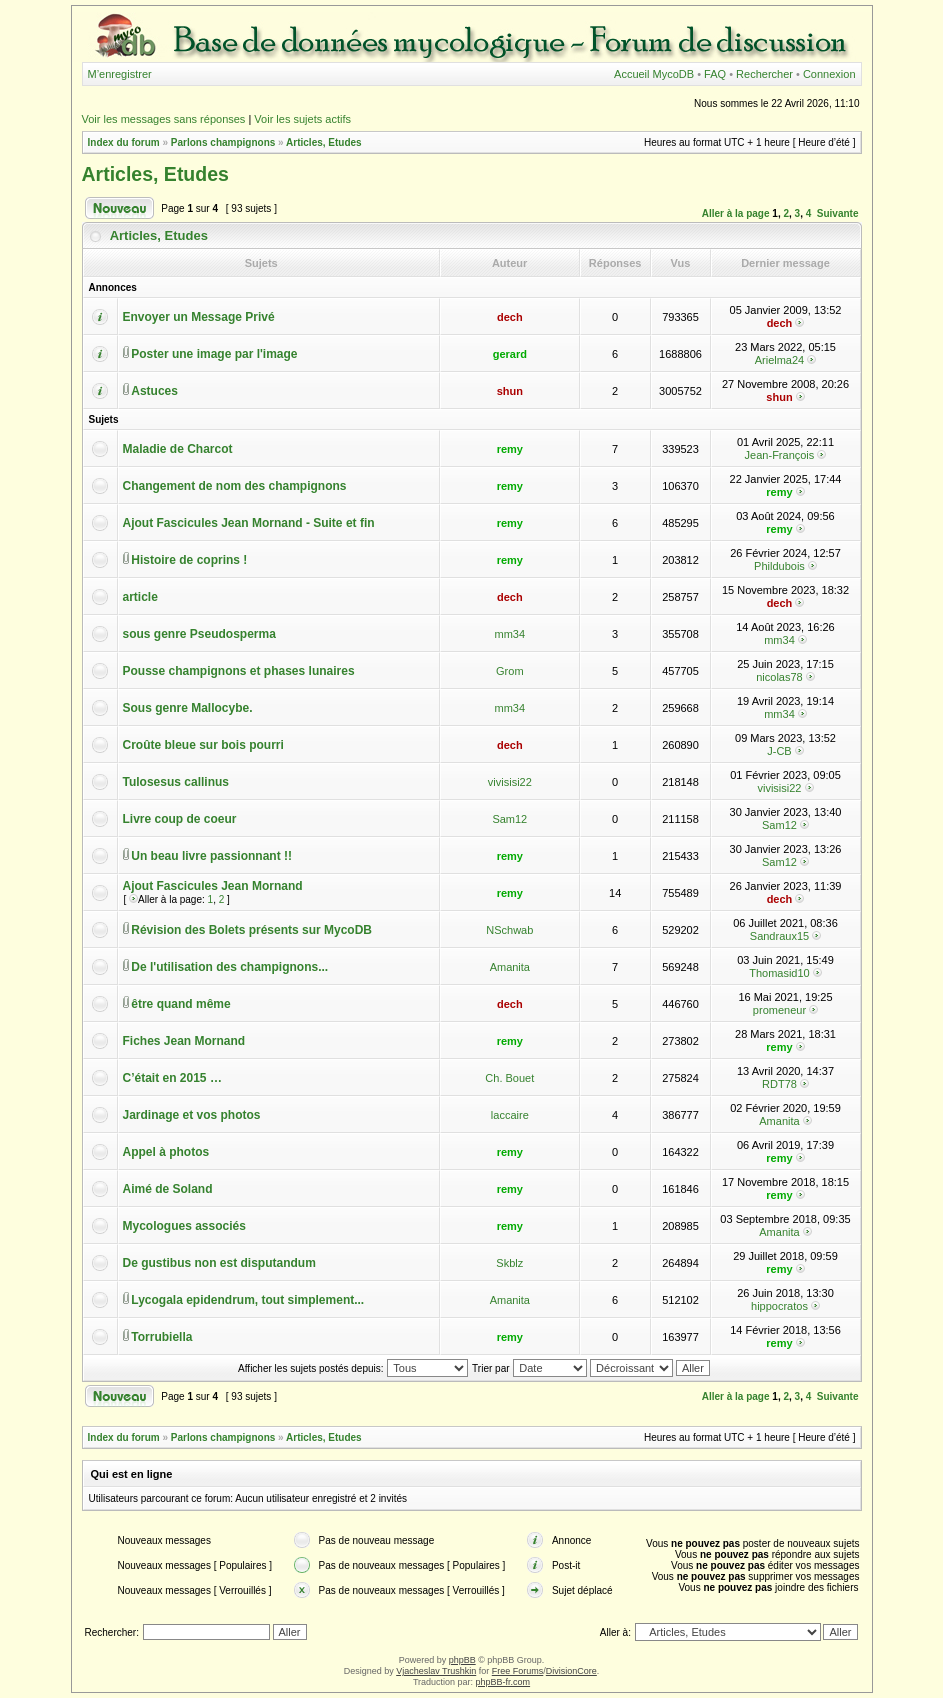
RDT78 (779, 1084)
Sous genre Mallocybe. (188, 708)
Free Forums (518, 1671)
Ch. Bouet (509, 1078)
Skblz (509, 1263)
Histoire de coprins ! (189, 560)
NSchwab (509, 930)
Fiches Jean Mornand (184, 1041)
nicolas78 (779, 677)
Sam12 (509, 819)
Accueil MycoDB (654, 74)
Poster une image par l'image (214, 354)
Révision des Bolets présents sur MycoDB (251, 930)
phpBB (462, 1660)
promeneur (779, 1010)
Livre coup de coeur (180, 819)
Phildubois (779, 566)
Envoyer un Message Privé (199, 317)
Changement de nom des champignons (235, 486)
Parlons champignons (223, 142)
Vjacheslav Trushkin (436, 1671)
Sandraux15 (779, 936)
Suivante (838, 213)
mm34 (510, 634)
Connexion (829, 74)
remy (510, 449)
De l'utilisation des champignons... (229, 967)
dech (510, 317)
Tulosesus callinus (176, 782)
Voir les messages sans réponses (164, 119)
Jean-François (780, 455)
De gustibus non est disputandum (219, 1263)
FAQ (715, 74)
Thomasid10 (779, 973)
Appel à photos (166, 1152)
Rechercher (764, 74)
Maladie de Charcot (178, 449)
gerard (510, 354)
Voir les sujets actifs (302, 119)
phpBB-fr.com (503, 1682)
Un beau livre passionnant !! (211, 856)
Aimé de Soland (168, 1189)
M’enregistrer (120, 74)
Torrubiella (161, 1337)
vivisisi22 (510, 782)
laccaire (510, 1115)
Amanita (510, 967)
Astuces (154, 391)
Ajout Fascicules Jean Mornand (213, 886)
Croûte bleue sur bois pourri (203, 745)
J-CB (779, 751)
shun (510, 391)
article (140, 597)
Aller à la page (736, 213)
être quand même (180, 1004)
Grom (510, 671)
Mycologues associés (184, 1226)
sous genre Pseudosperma (199, 634)
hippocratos (779, 1306)
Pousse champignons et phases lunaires (239, 671)
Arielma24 (780, 360)
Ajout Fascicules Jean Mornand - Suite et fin (249, 523)
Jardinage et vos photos (192, 1115)
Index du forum (124, 142)
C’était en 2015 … (172, 1078)
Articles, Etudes (324, 142)
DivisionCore (571, 1671)
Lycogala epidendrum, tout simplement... (247, 1300)
